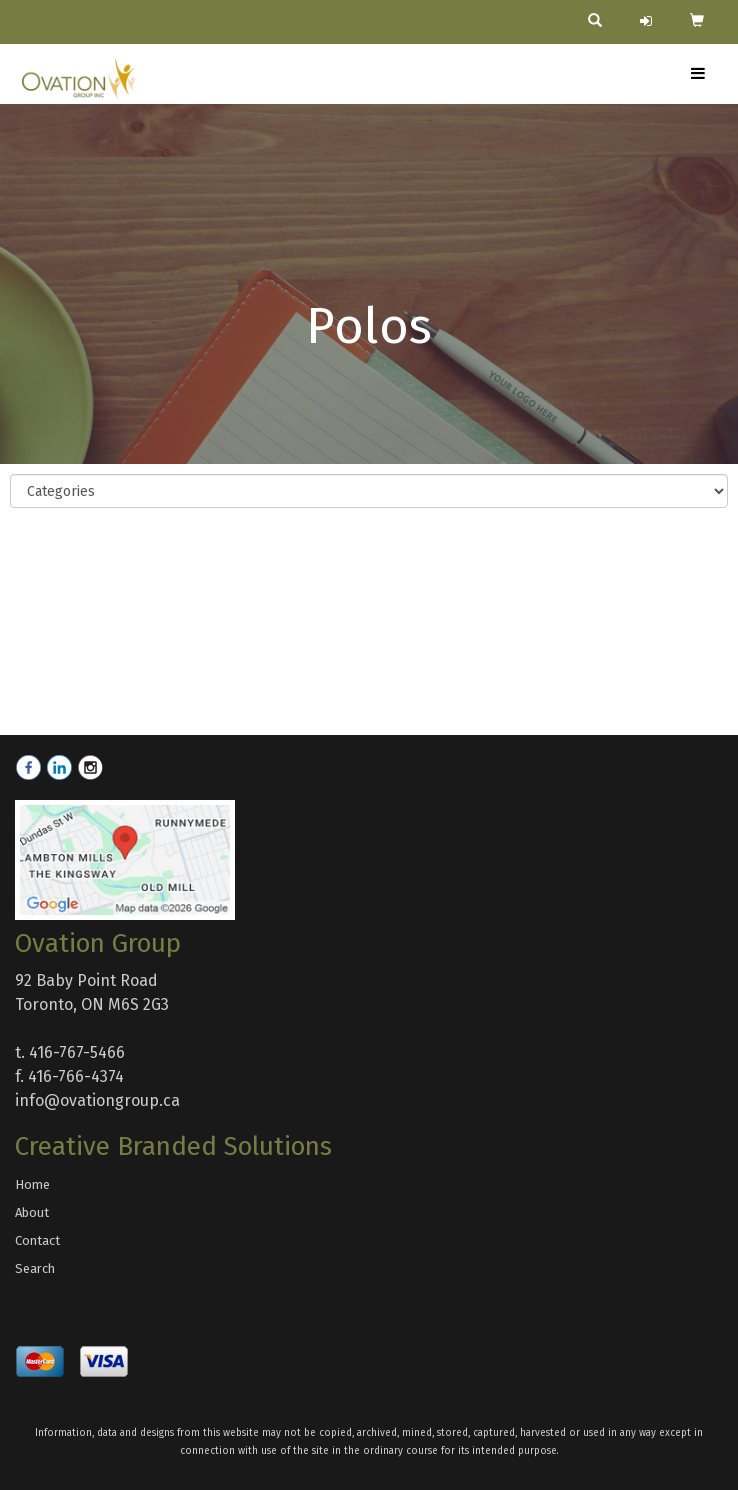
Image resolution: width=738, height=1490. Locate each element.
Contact (37, 1240)
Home (32, 1184)
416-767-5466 (77, 1052)
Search (35, 1268)
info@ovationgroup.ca (97, 1100)
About (32, 1212)
